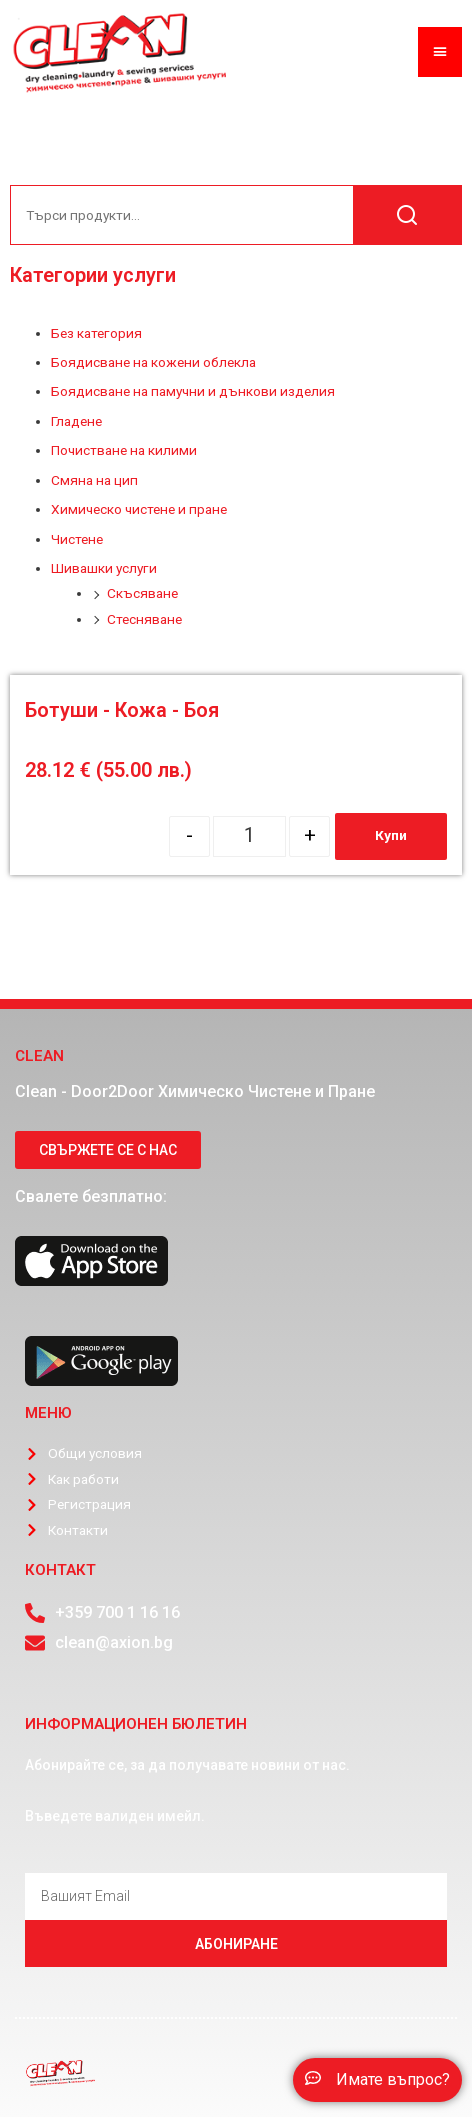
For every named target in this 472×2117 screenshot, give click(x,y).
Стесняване (144, 619)
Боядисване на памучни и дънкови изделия (193, 391)
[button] (377, 2080)
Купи (391, 835)
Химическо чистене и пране (139, 509)
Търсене (407, 215)
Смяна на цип (94, 480)
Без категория (96, 333)
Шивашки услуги (104, 568)
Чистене (77, 539)
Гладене (76, 421)
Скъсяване (142, 593)
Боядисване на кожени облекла (153, 362)
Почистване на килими (124, 450)
